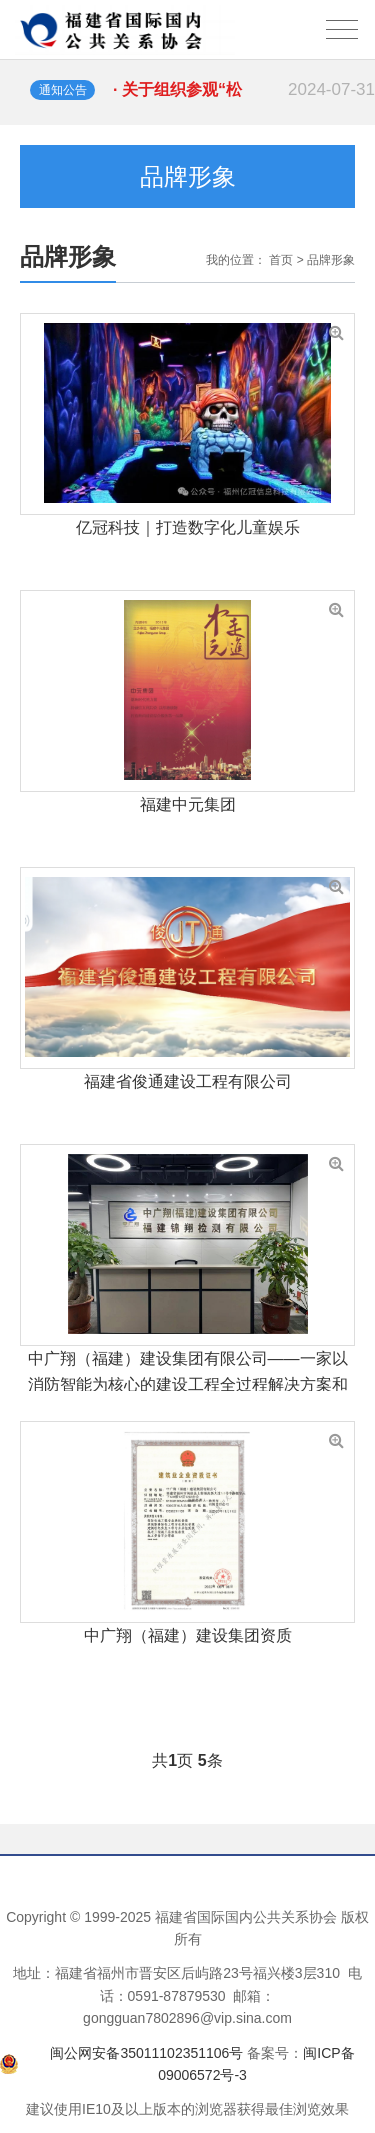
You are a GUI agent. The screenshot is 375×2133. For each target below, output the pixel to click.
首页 (281, 260)
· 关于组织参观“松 (244, 90)
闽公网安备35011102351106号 (146, 2053)
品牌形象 (331, 260)
